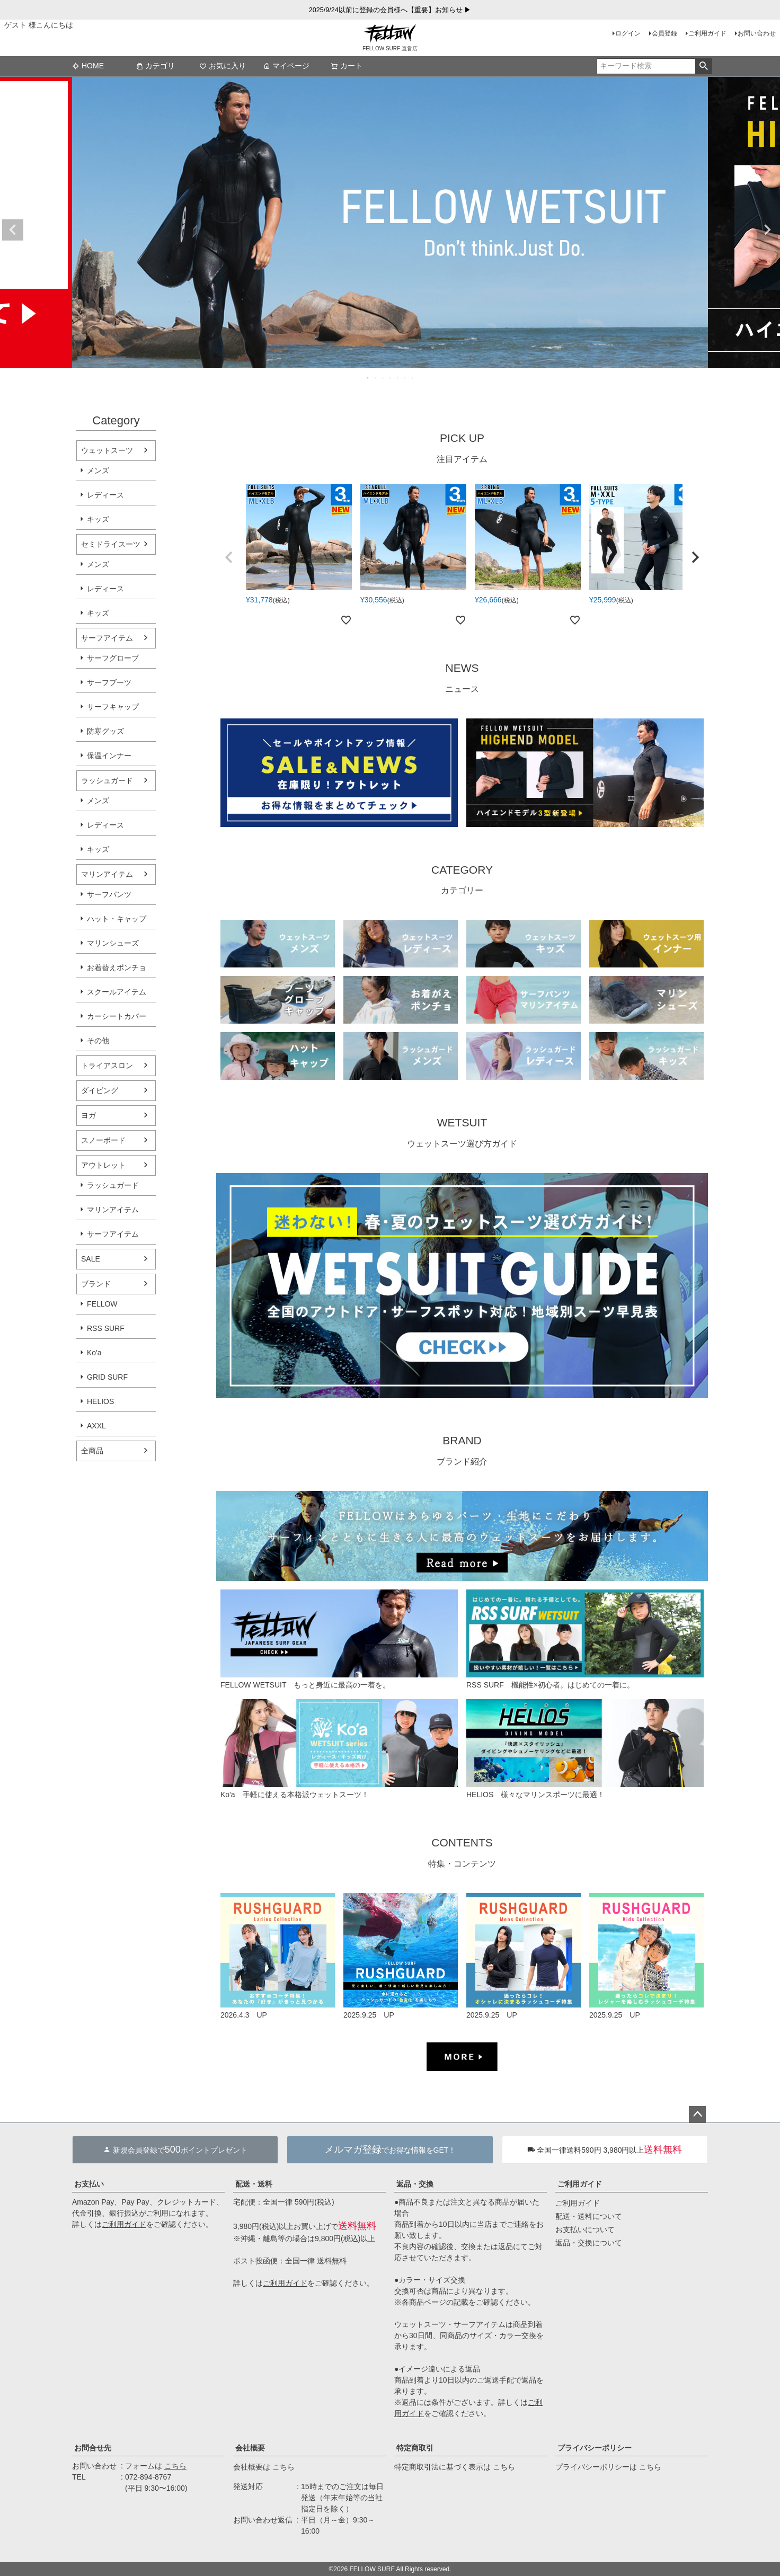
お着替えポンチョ (116, 967)
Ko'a (94, 1352)
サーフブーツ (109, 682)
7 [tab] (412, 377)
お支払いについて (585, 2229)
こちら (175, 2466)
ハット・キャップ (116, 918)
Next (767, 230)
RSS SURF (106, 1328)
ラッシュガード (107, 780)
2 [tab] (375, 377)
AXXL (96, 1426)
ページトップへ (697, 2114)
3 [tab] (383, 377)
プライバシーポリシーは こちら (608, 2467)
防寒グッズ (105, 731)
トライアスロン (107, 1065)
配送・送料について (588, 2216)
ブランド (96, 1284)
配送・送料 (253, 2184)
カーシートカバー (116, 1016)
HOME (88, 65)
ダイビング (99, 1090)
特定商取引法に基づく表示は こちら (454, 2467)
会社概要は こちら (264, 2467)
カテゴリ (155, 65)
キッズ (98, 519)
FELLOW (102, 1304)
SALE (90, 1259)
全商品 (92, 1450)
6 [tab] (405, 377)
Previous (12, 230)
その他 (98, 1040)
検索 (703, 66)
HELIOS (100, 1401)
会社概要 (250, 2448)
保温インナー (109, 755)
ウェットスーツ (107, 450)
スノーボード (103, 1140)
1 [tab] (368, 377)
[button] (229, 557)
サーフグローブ (113, 658)
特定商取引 (414, 2448)
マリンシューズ (113, 943)
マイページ (286, 65)
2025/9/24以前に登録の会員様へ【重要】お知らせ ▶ (390, 10)
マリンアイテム (107, 874)
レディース (105, 495)
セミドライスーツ (110, 544)
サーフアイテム (107, 638)
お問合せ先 (92, 2448)
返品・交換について (588, 2243)
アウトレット (103, 1165)
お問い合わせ (757, 33)
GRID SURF (107, 1377)
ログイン (628, 33)
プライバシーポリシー (594, 2448)
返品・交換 (414, 2184)
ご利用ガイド (707, 33)
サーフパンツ (109, 894)
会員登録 (664, 33)
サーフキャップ (113, 707)
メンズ (98, 470)
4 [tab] (390, 377)
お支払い (89, 2184)
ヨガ (88, 1115)
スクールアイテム (116, 992)
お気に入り (222, 65)
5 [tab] (398, 377)
